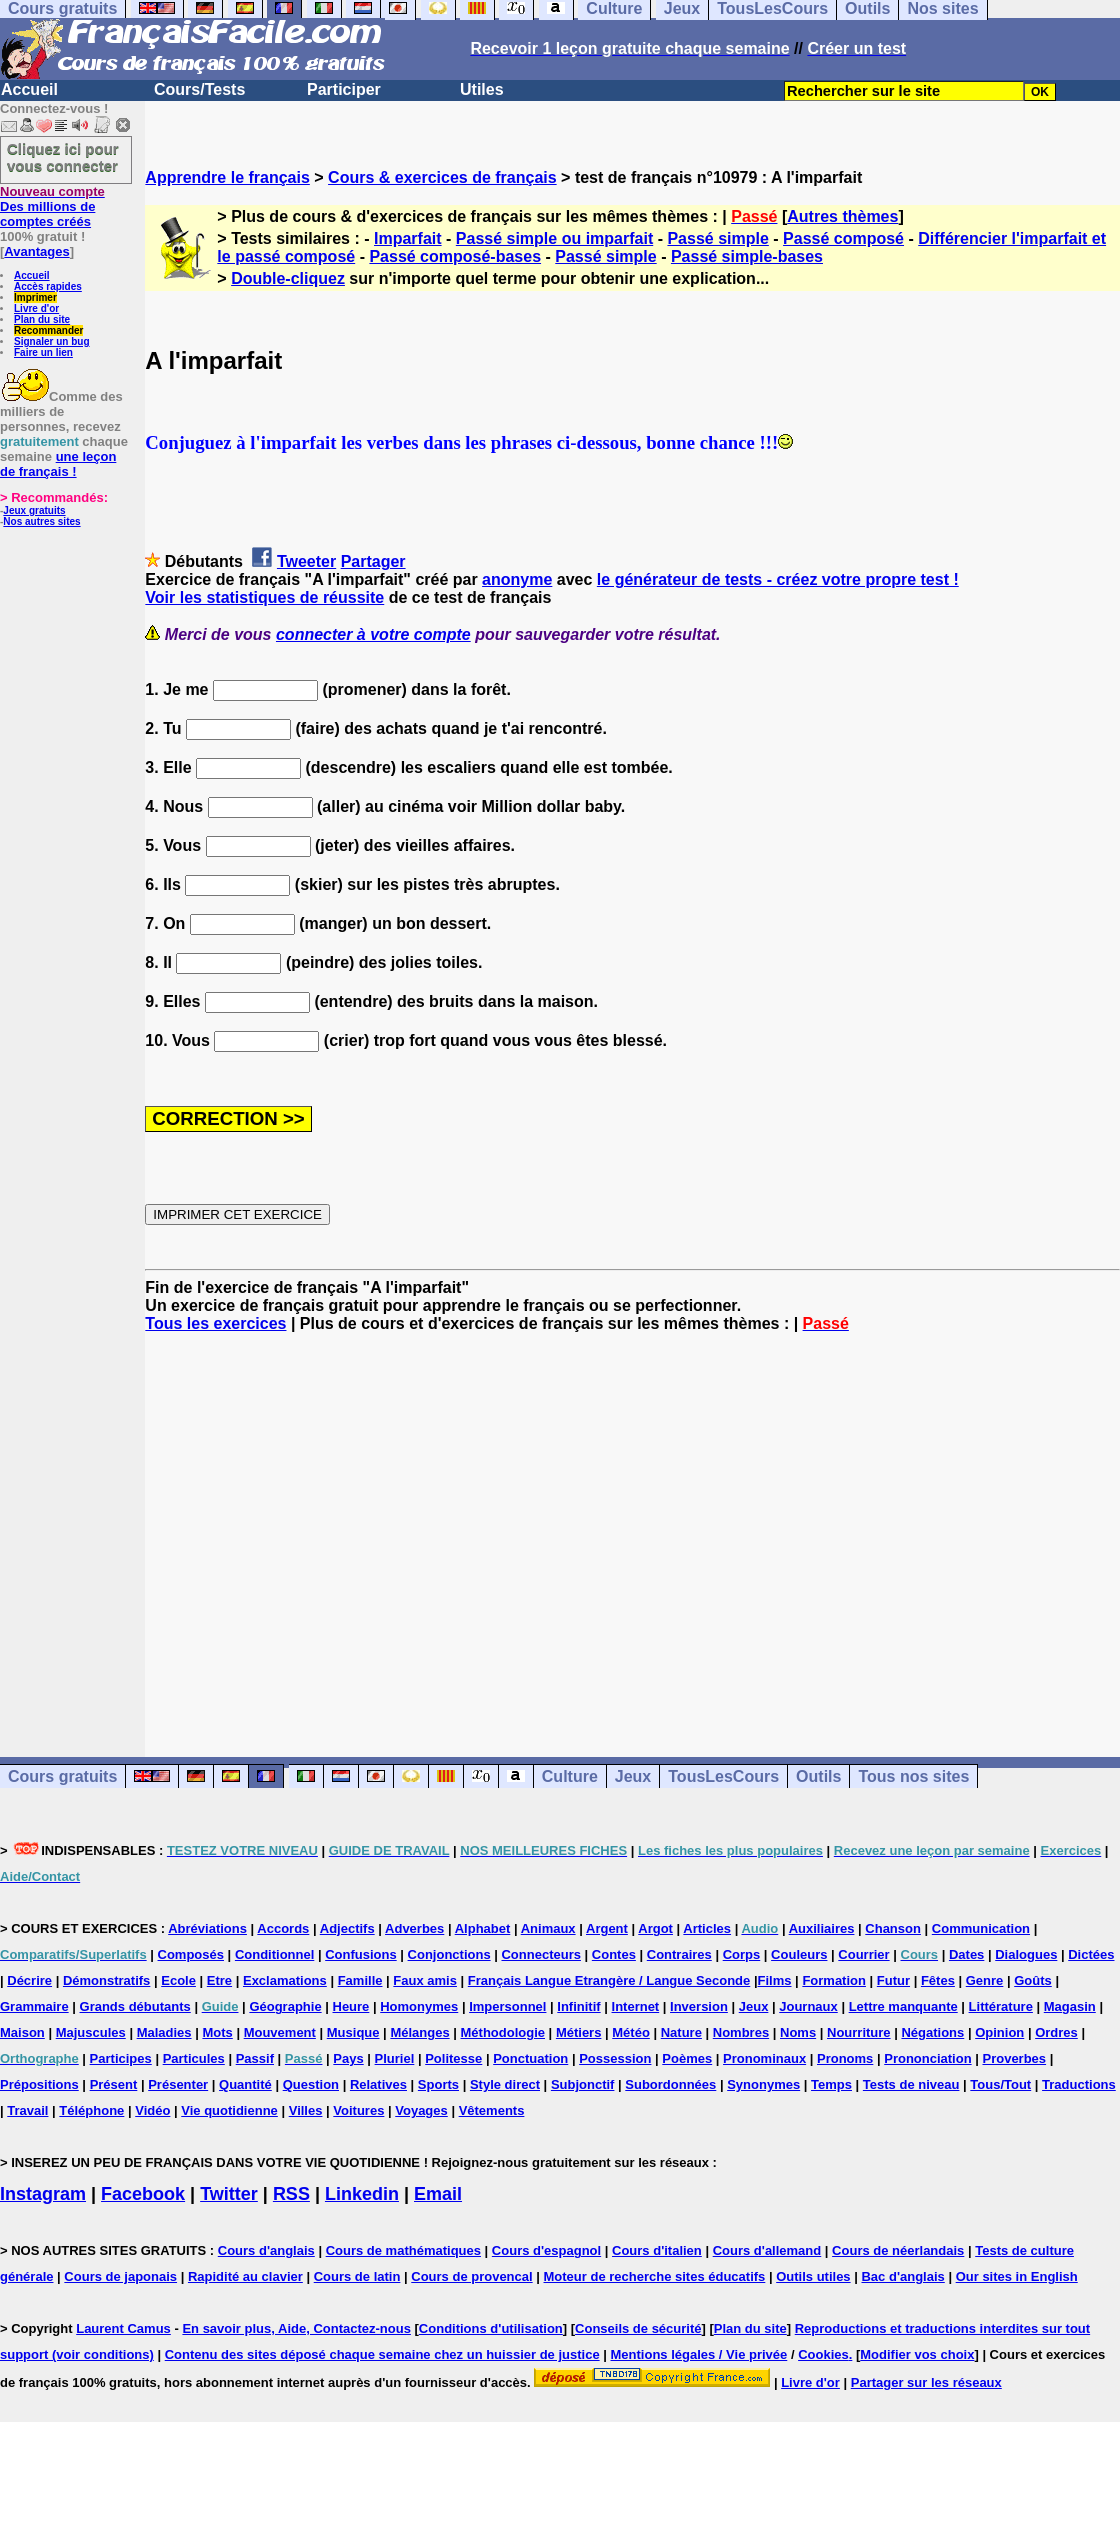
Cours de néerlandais (898, 2250)
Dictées (1091, 1954)
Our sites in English (1017, 2276)
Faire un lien (43, 352)
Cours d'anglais (266, 2250)
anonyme (517, 579)
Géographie (285, 2006)
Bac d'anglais (902, 2276)
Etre (219, 1980)
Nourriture (859, 2032)
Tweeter (306, 561)
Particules (194, 2058)
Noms (798, 2032)
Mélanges (419, 2032)
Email (438, 2194)
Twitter (229, 2194)
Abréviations (207, 1928)
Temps (831, 2084)
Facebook (143, 2194)
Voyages (421, 2110)
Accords (283, 1928)
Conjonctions (449, 1954)
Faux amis (425, 1980)
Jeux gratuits (34, 510)
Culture (570, 1776)
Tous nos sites (913, 1776)
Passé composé (843, 238)
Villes (306, 2110)
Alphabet (483, 1928)
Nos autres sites (41, 521)
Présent (114, 2084)
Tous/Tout (1000, 2084)
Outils (818, 1776)
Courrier (863, 1954)
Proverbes (1014, 2058)
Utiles (482, 89)
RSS (291, 2194)
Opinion (999, 2032)
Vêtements (492, 2110)
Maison (22, 2032)
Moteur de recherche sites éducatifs (655, 2276)
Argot (655, 1928)
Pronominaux (764, 2058)
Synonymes (763, 2084)
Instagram (43, 2194)
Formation (834, 1980)
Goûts (1033, 1980)
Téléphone (91, 2110)
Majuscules (91, 2032)
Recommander (48, 330)
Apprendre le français (227, 177)
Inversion (699, 2006)
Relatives (378, 2084)
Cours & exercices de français (442, 177)
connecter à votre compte (373, 634)
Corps (742, 1954)
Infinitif (578, 2006)
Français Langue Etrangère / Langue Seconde (609, 1980)
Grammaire (34, 2006)
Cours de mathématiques (403, 2250)
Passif (255, 2058)
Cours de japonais (120, 2276)
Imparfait (408, 238)
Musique (353, 2032)
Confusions (361, 1954)
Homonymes (419, 2006)
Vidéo (152, 2110)
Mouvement (280, 2032)
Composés (191, 1954)
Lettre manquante (903, 2006)
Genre (985, 1980)
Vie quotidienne (229, 2110)
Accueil (29, 89)
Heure (351, 2006)
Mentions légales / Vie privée (699, 2354)
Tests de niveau (911, 2084)
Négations (932, 2032)
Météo (631, 2032)
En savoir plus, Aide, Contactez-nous (296, 2328)
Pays (348, 2058)
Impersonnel (507, 2006)
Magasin (1070, 2006)
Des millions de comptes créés (52, 206)
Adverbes (414, 1928)
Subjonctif (583, 2084)
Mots (217, 2032)
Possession (615, 2058)
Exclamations (285, 1980)
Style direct (505, 2084)
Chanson (893, 1928)
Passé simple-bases (747, 256)
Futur (893, 1980)
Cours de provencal (471, 2276)
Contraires (679, 1954)
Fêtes (938, 1980)
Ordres (1056, 2032)
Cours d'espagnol (546, 2250)
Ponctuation (530, 2058)
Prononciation (927, 2058)
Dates (966, 1954)
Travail (27, 2110)
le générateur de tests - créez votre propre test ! (778, 579)
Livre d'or (36, 308)
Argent (607, 1928)
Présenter (178, 2084)
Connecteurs (540, 1954)
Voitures (358, 2110)
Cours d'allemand (767, 2250)
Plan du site (42, 319)
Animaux (548, 1928)
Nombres (741, 2032)
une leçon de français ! (58, 464)
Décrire (29, 1980)
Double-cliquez (288, 278)
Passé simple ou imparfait (554, 238)
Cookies (823, 2354)
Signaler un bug (52, 341)
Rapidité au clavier (245, 2276)
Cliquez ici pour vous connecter (63, 157)
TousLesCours (723, 1776)
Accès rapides (48, 286)
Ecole (178, 1980)
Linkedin (362, 2194)
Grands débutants (135, 2006)
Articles (707, 1928)
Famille (360, 1980)
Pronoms (845, 2058)
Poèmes (687, 2058)
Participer (344, 89)
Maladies (164, 2032)
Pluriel (395, 2058)
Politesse (453, 2058)
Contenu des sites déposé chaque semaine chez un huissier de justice (382, 2354)
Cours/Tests (199, 89)
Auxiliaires (822, 1928)
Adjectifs (347, 1928)
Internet (636, 2006)
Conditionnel (274, 1954)
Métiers (579, 2032)
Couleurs (799, 1954)
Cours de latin (357, 2276)
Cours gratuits (62, 1776)
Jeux (633, 1776)
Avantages (36, 251)
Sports (438, 2084)
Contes (614, 1954)
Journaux (808, 2006)
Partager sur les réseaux (926, 2382)
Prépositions (39, 2084)
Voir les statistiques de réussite (264, 597)
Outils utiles (813, 2276)
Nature (681, 2032)
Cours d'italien (657, 2250)
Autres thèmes (842, 216)
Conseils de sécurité (638, 2328)
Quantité (245, 2084)
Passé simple (717, 238)
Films (775, 1980)
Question (311, 2084)
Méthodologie (503, 2032)
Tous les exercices (215, 1323)
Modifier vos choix (917, 2354)
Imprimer (35, 297)
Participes (121, 2058)
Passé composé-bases (455, 256)
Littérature (1001, 2006)
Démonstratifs (106, 1980)
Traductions (1079, 2084)
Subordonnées (670, 2084)
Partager (373, 561)
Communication (981, 1928)
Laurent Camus (123, 2328)
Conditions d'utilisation (491, 2328)
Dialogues (1026, 1954)
